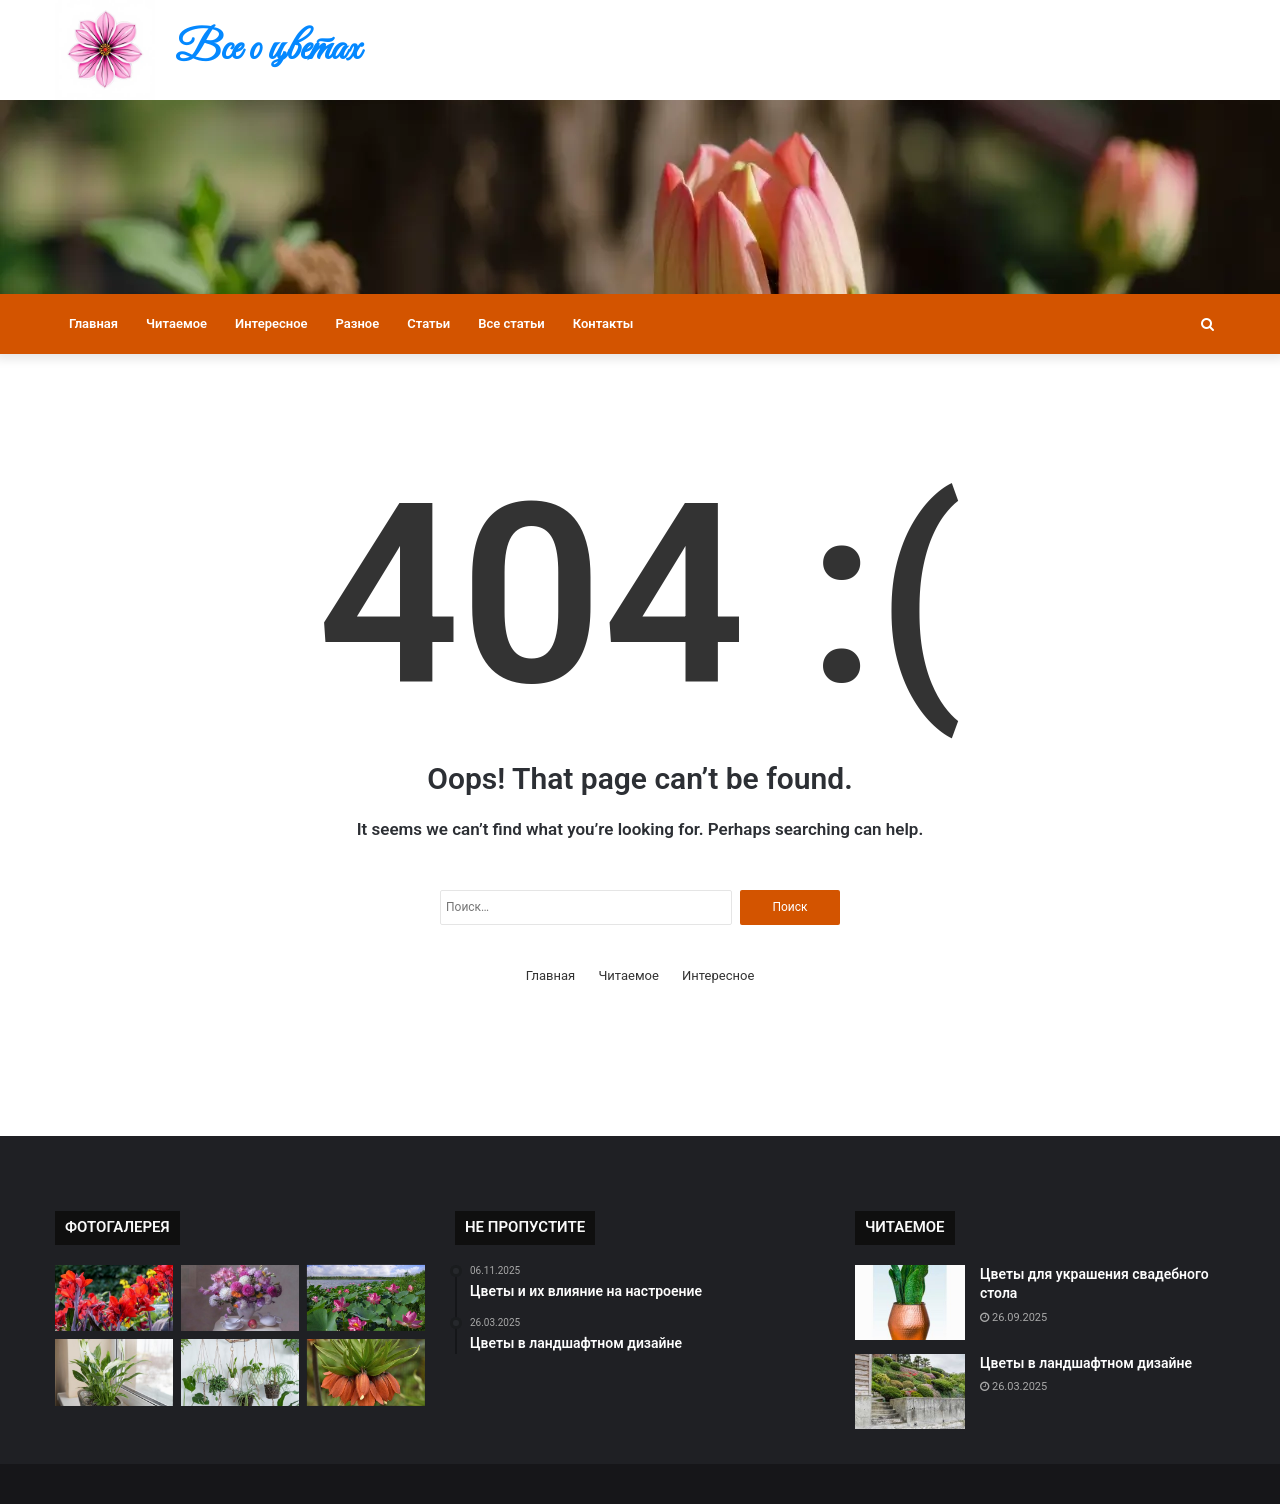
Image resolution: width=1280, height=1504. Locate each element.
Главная (93, 323)
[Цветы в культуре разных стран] (366, 1298)
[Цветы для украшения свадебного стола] (910, 1302)
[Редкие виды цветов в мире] (114, 1298)
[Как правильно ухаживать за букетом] (240, 1298)
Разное (358, 323)
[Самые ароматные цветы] (366, 1372)
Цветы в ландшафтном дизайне (1086, 1363)
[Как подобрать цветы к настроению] (240, 1372)
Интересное (271, 323)
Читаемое (176, 323)
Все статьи (511, 323)
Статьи (428, 323)
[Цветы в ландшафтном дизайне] (910, 1391)
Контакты (603, 323)
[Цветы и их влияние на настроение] (114, 1372)
